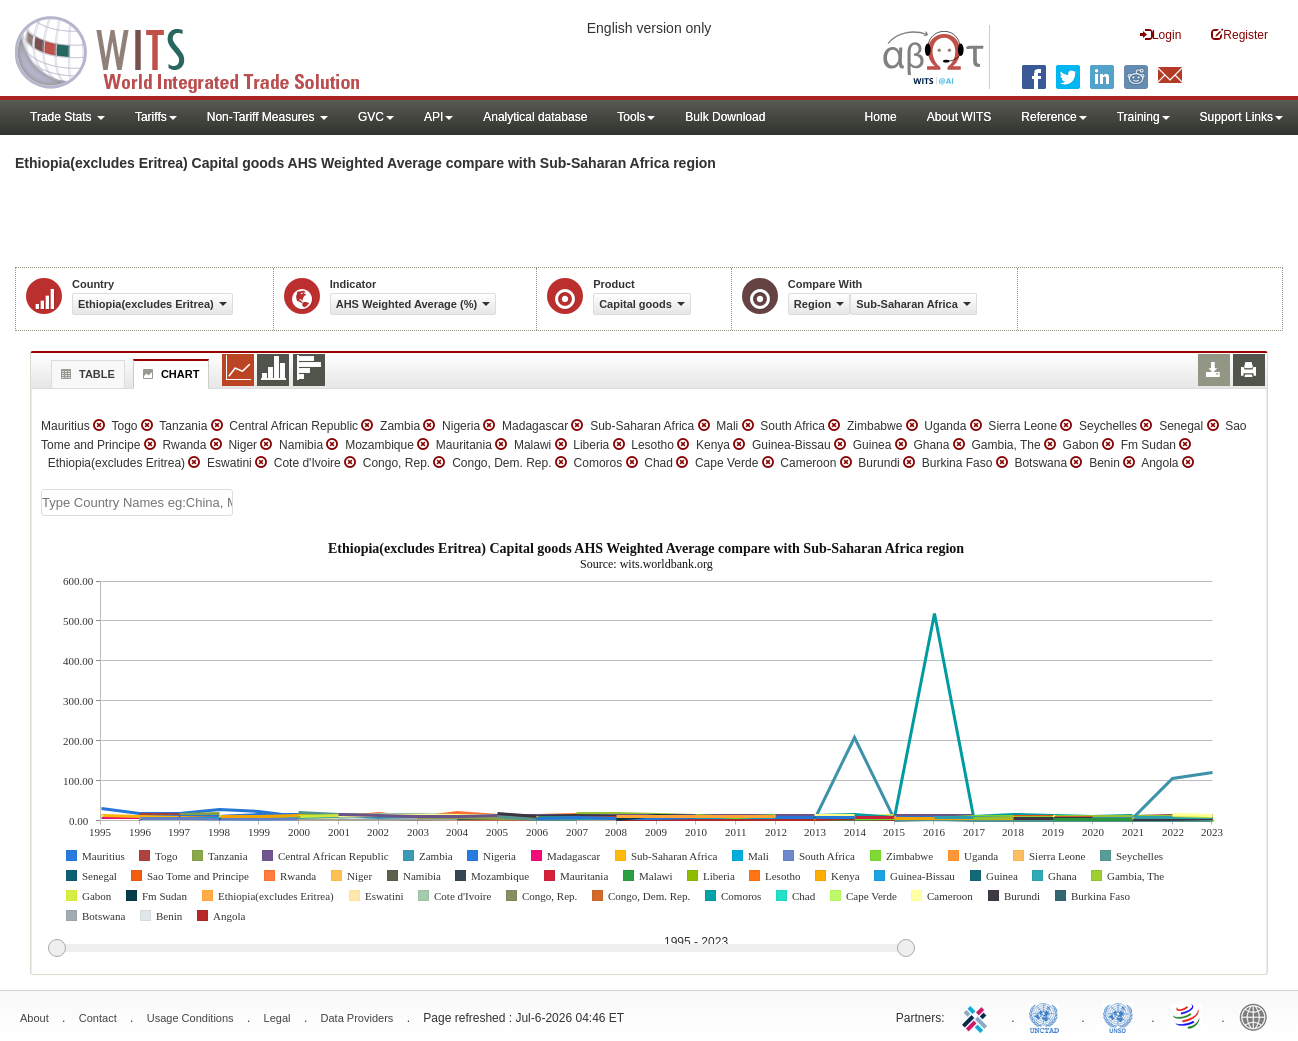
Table (85, 374)
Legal (277, 1018)
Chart (169, 374)
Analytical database (535, 117)
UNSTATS (1118, 1016)
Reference (1053, 117)
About (34, 1018)
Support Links (1241, 117)
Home (881, 117)
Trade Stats (67, 117)
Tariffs (156, 117)
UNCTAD (1048, 1016)
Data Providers (357, 1018)
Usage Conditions (190, 1018)
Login (1160, 34)
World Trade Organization (1188, 1016)
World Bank (1258, 1016)
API (438, 117)
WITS (200, 50)
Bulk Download (725, 117)
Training (1143, 117)
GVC (376, 117)
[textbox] (137, 502)
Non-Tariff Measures (267, 117)
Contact (98, 1018)
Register (1239, 34)
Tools (636, 117)
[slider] (481, 949)
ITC (978, 1016)
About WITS (959, 117)
